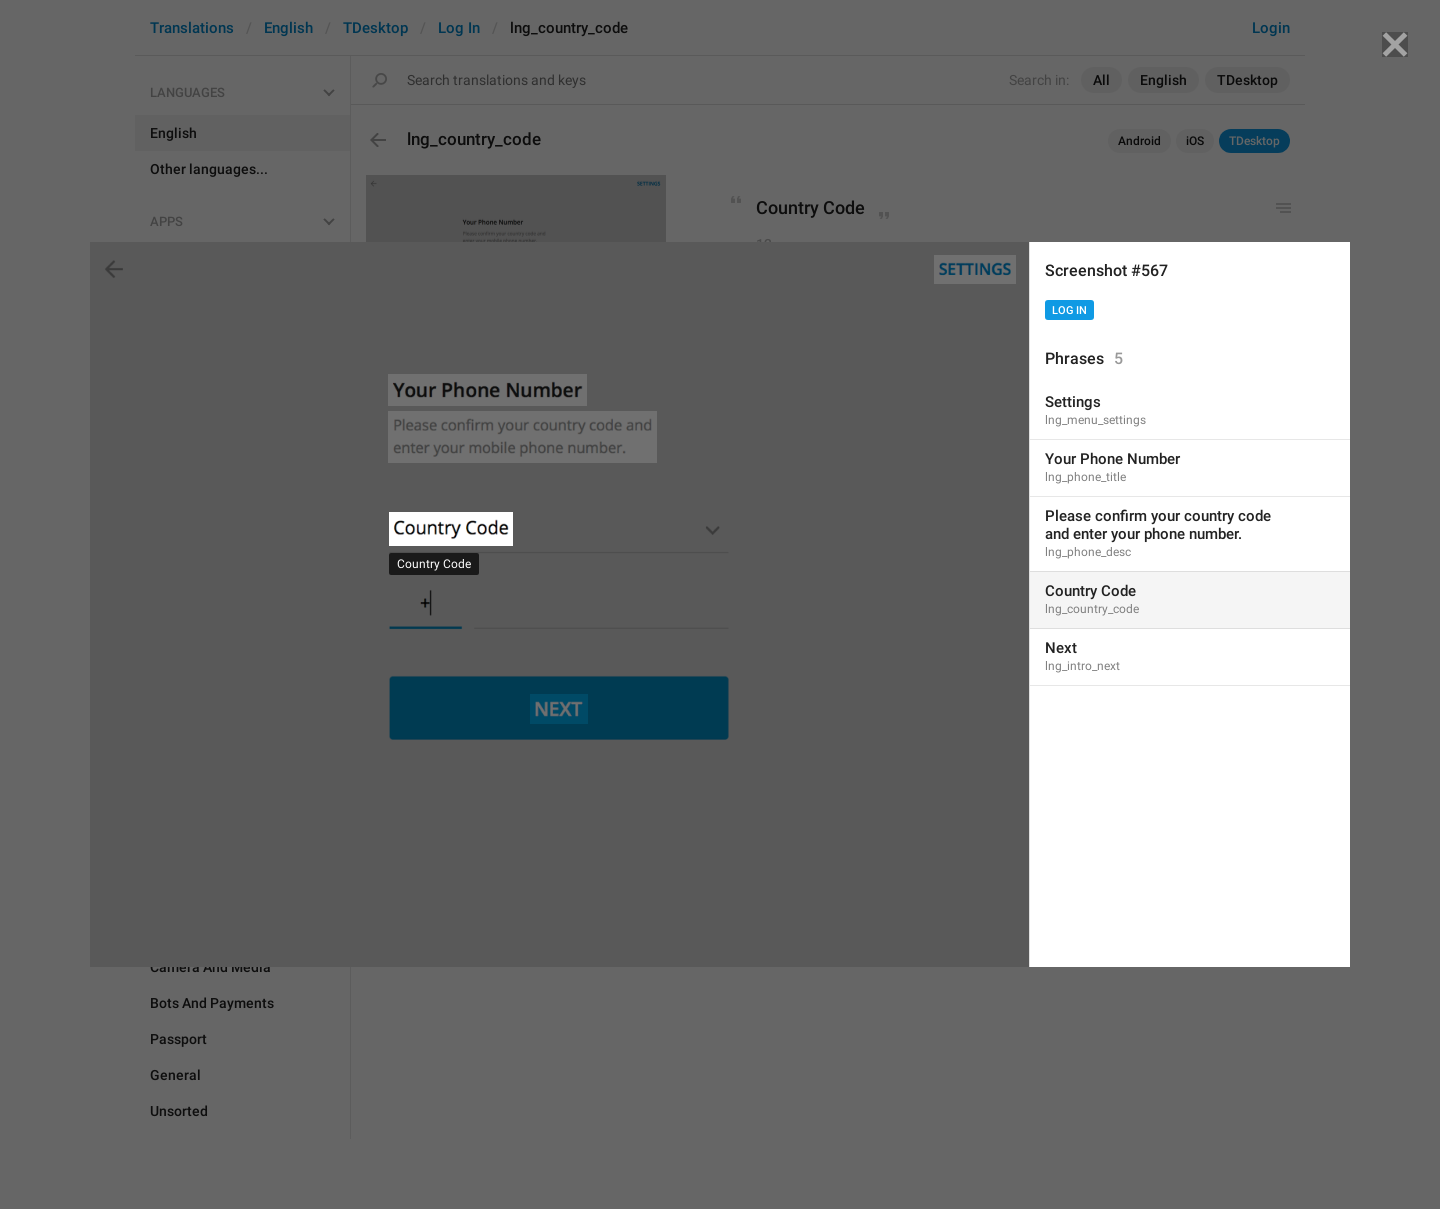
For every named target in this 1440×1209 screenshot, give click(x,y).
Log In (1069, 310)
